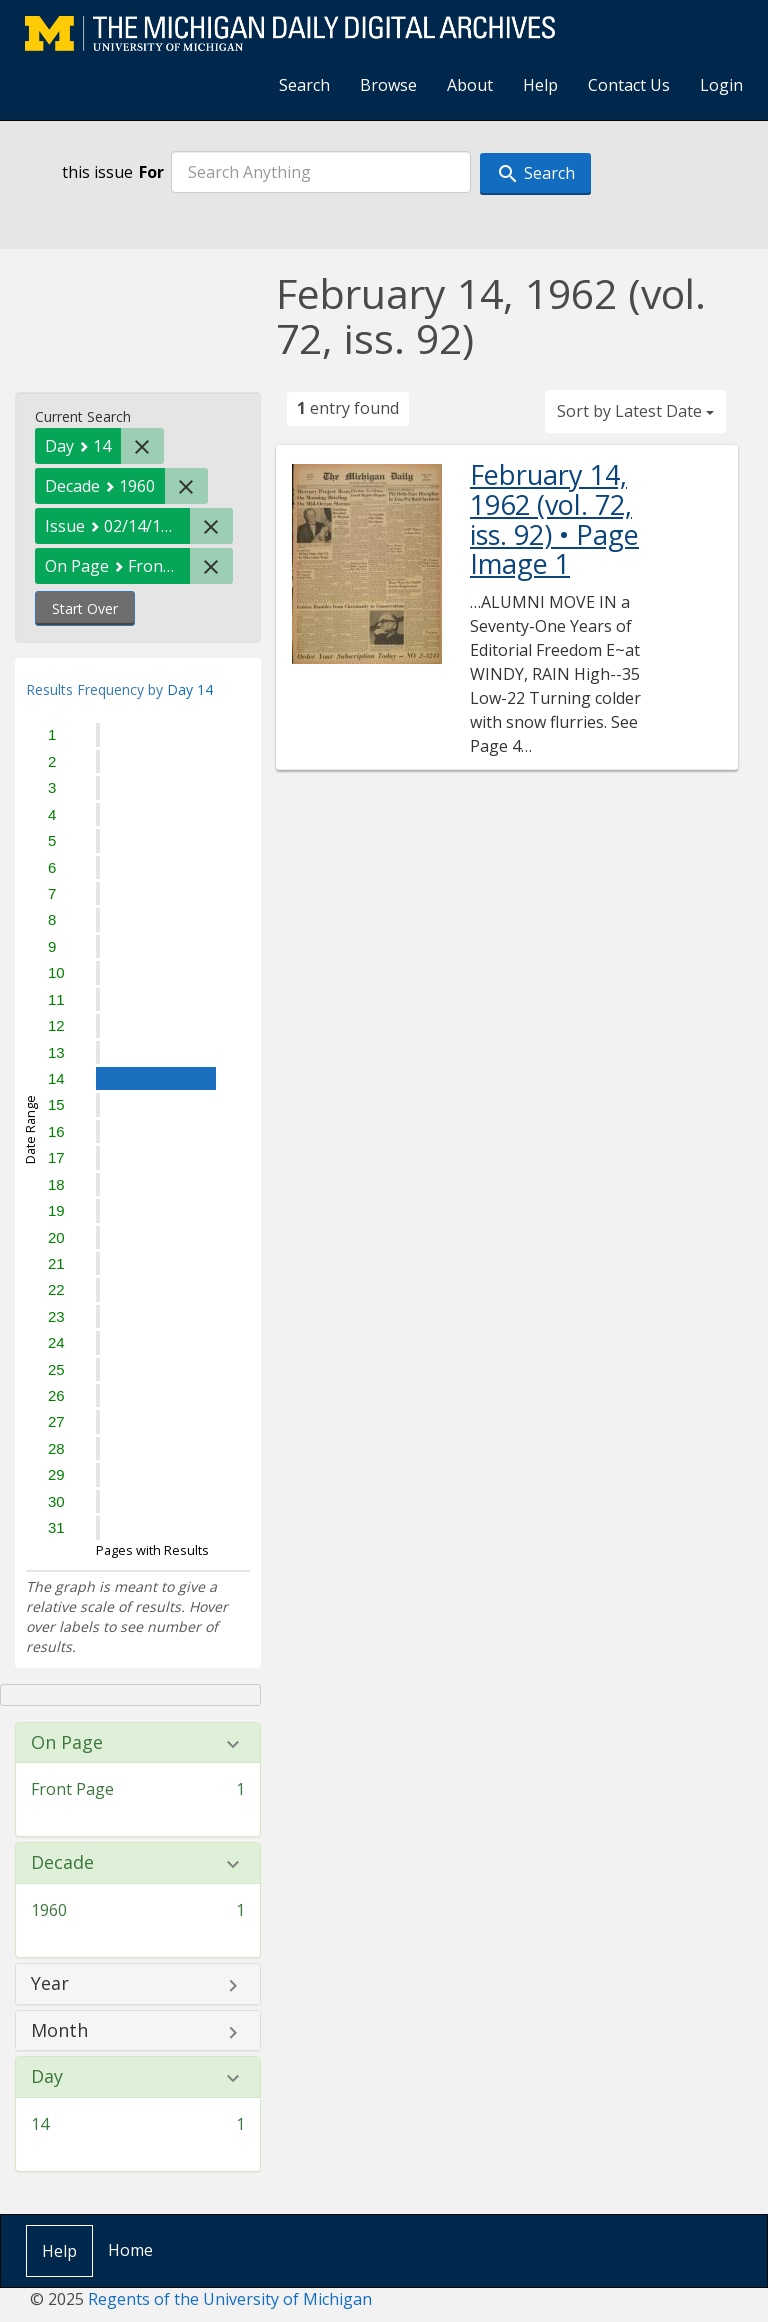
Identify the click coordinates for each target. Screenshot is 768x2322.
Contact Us (629, 85)
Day (47, 2077)
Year (50, 1984)
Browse (388, 85)
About (470, 85)
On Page (67, 1743)
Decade (62, 1863)
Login (721, 85)
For (151, 172)
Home (130, 2250)
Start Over (85, 608)
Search (304, 85)
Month (59, 2031)
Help (540, 85)
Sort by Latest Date (635, 411)
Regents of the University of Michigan (230, 2299)
